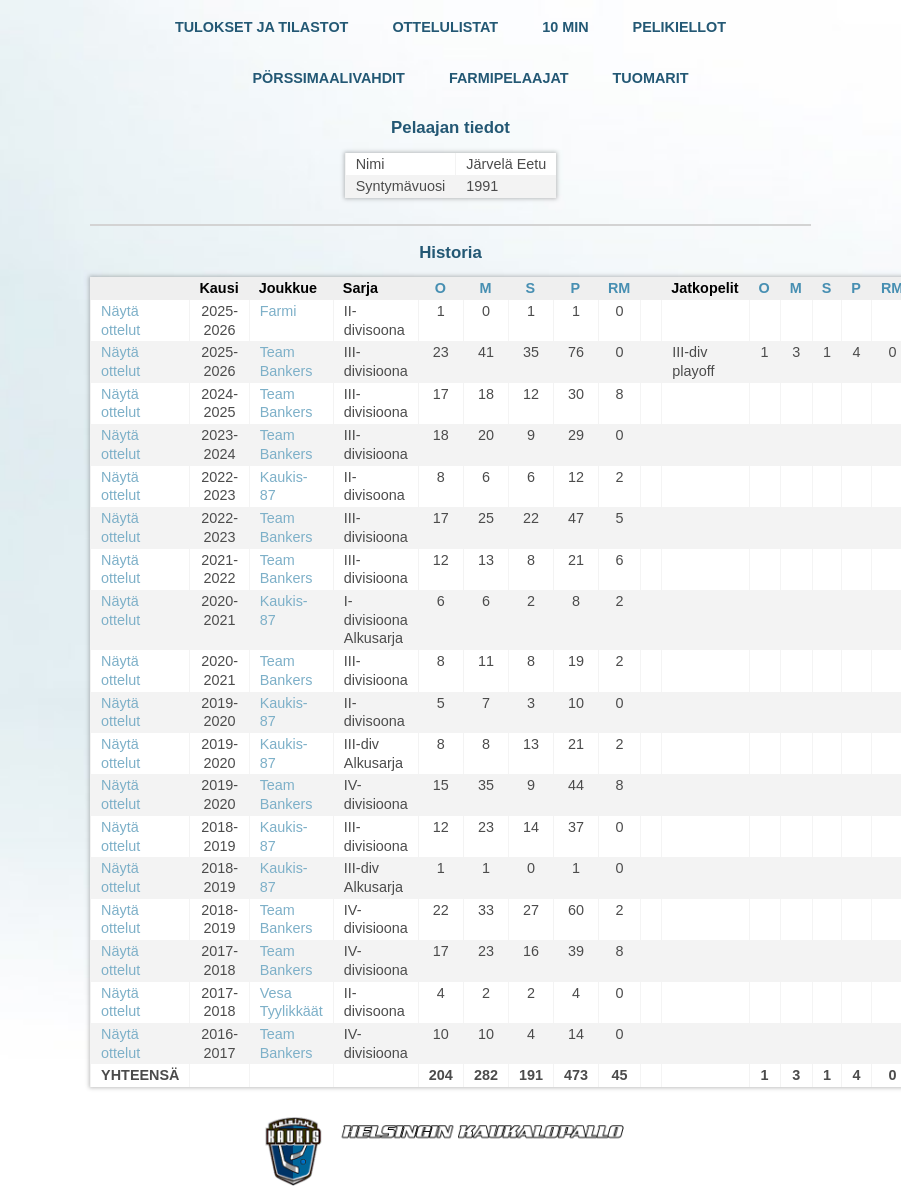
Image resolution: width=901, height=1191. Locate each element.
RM (619, 288)
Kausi (218, 288)
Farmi (278, 311)
